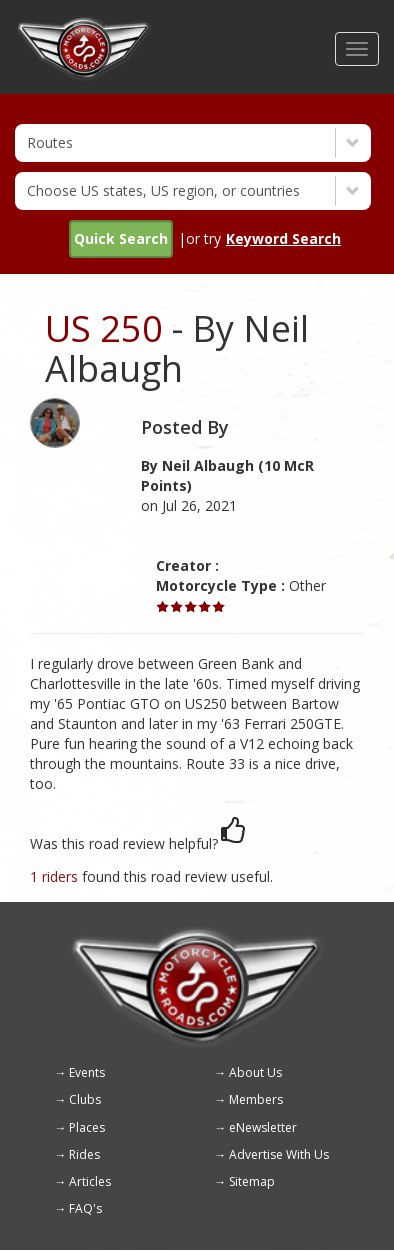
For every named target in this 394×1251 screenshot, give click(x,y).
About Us (255, 1072)
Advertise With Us (279, 1154)
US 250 (104, 328)
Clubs (85, 1099)
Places (87, 1127)
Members (256, 1099)
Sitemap (252, 1181)
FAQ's (85, 1208)
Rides (84, 1154)
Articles (90, 1181)
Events (87, 1072)
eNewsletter (263, 1127)
